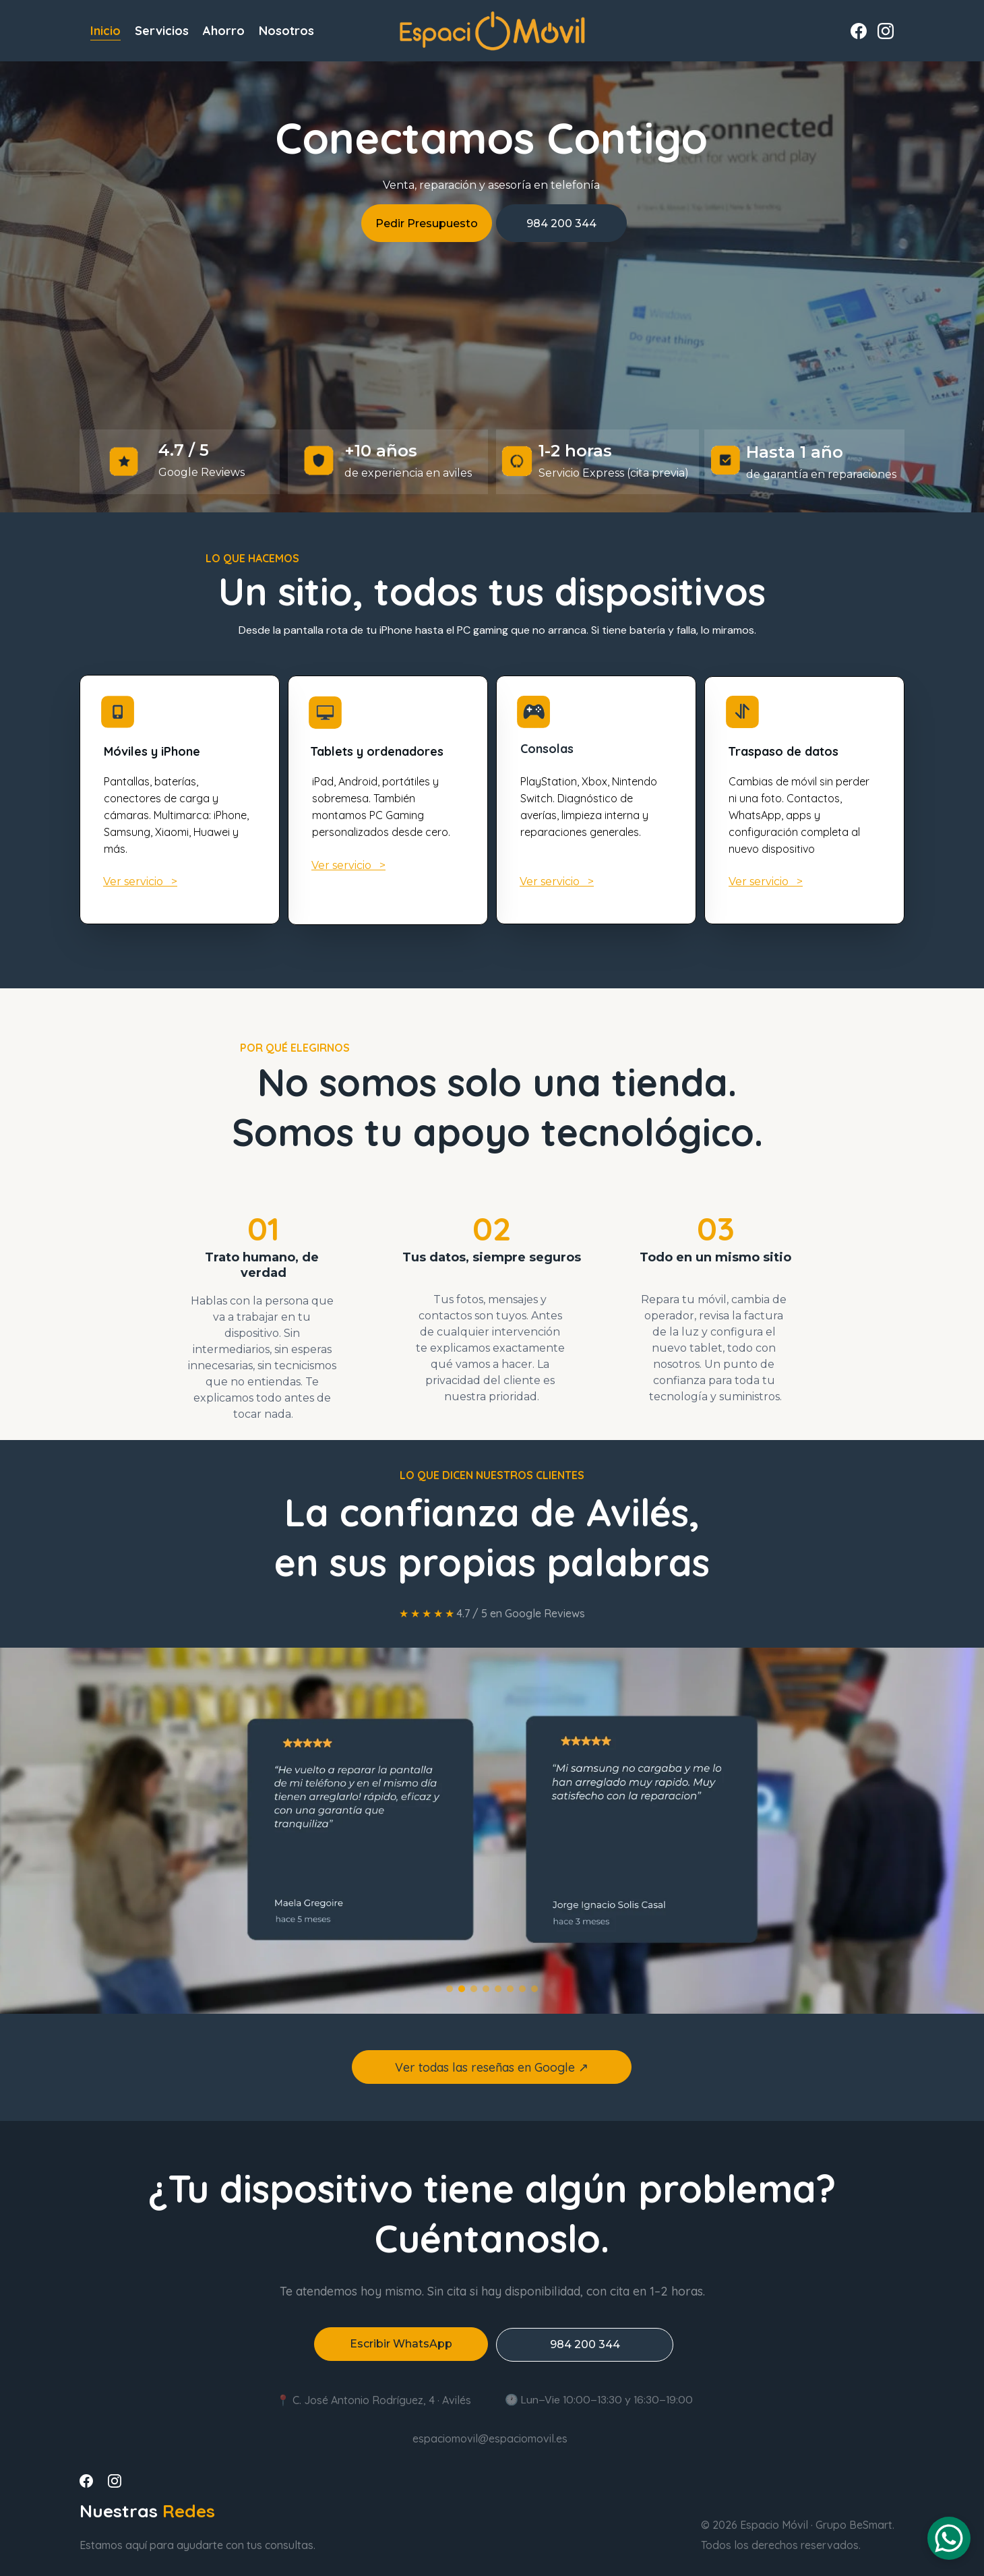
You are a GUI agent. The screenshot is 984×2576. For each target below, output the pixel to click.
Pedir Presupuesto (426, 223)
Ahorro (224, 30)
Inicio (105, 30)
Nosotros (286, 30)
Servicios (162, 30)
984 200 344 (561, 223)
